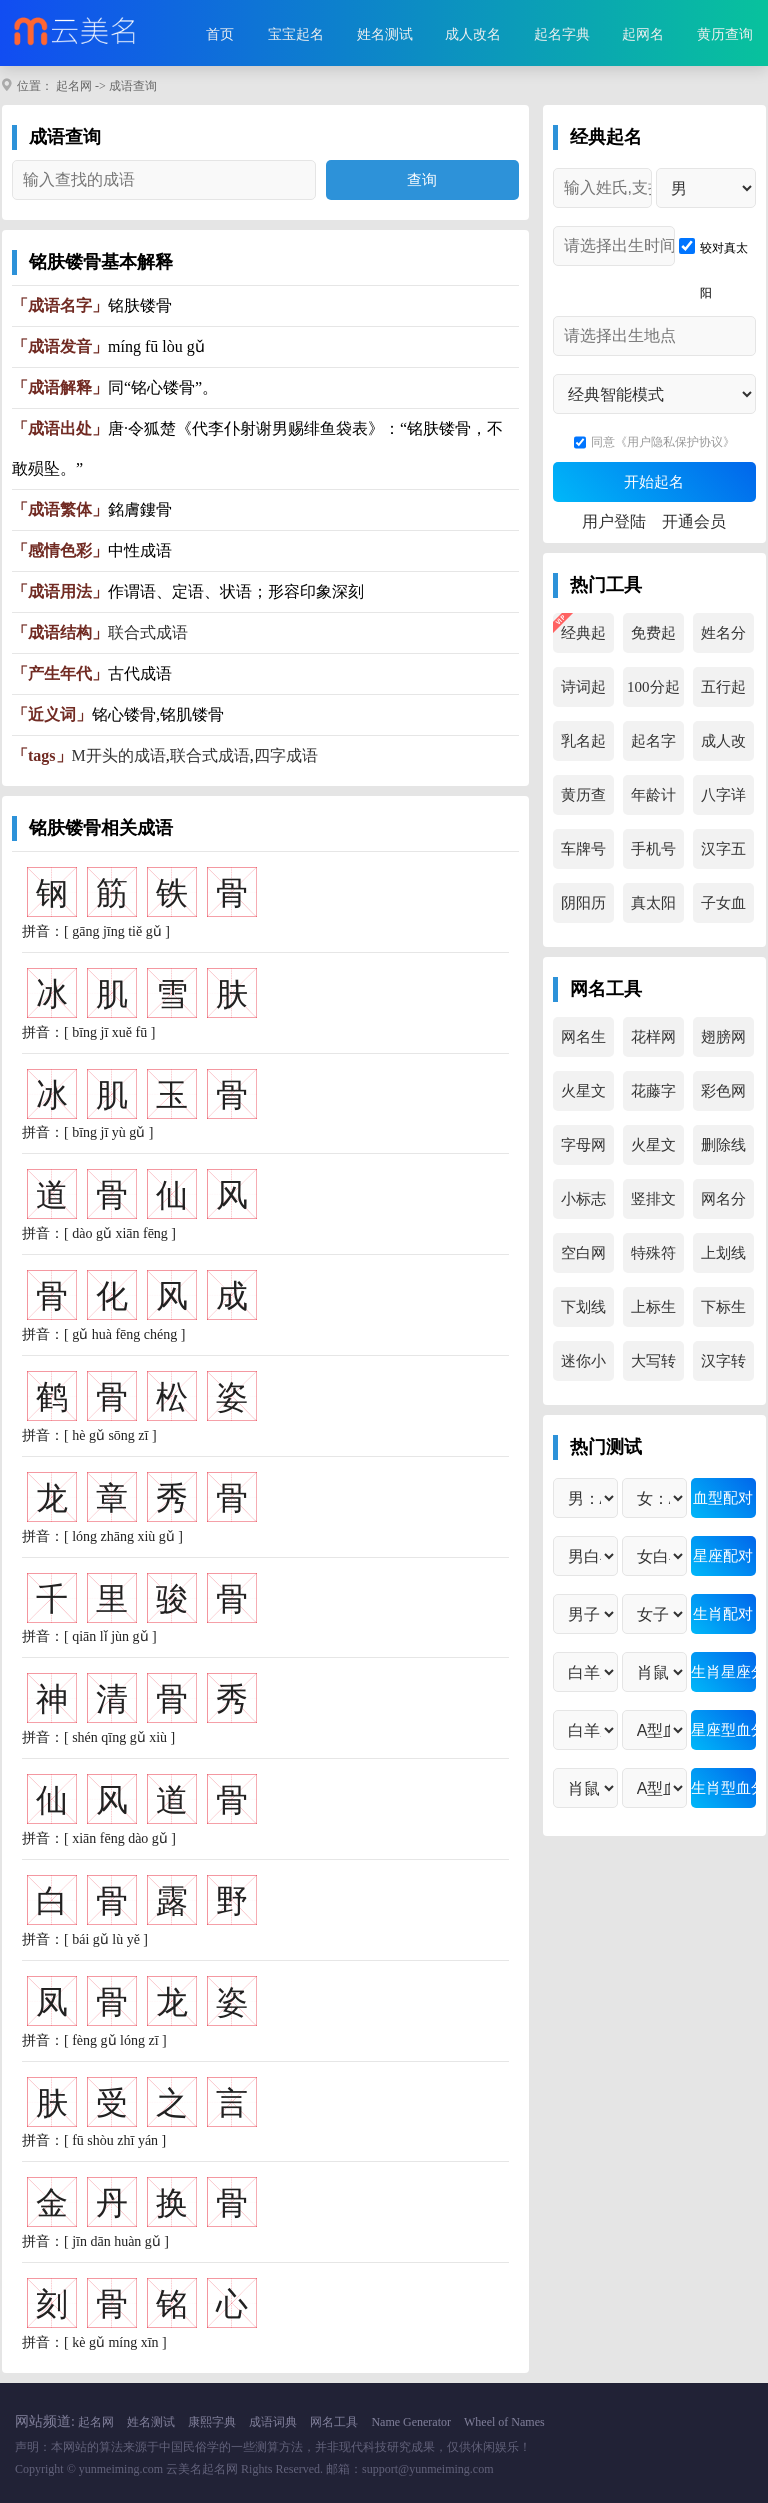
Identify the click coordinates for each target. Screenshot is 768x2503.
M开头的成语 (119, 755)
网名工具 (334, 2422)
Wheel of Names (504, 2422)
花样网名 (653, 1043)
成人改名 (473, 34)
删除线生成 (723, 1151)
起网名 (643, 34)
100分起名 (653, 693)
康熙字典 (212, 2422)
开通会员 (694, 521)
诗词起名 (583, 693)
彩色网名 (723, 1097)
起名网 (74, 86)
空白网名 (583, 1259)
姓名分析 (723, 639)
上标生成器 (653, 1313)
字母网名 (583, 1151)
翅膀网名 (723, 1043)
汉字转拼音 (723, 1367)
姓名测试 (385, 34)
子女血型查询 (723, 909)
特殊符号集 (653, 1259)
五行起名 (723, 693)
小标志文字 (583, 1205)
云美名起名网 (202, 2469)
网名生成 (583, 1043)
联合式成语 (148, 632)
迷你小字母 (583, 1367)
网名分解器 (723, 1205)
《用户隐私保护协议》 (675, 442)
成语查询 (133, 86)
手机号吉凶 (653, 855)
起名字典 (562, 34)
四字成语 (286, 755)
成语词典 (273, 2422)
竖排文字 (653, 1205)
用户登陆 (614, 521)
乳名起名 (583, 747)
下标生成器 (723, 1313)
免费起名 (653, 639)
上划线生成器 (723, 1259)
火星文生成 (653, 1151)
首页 (220, 34)
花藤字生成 (653, 1097)
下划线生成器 (583, 1313)
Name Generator (411, 2422)
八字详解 (723, 801)
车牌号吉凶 (583, 855)
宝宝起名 (296, 34)
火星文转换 (583, 1097)
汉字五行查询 (723, 855)
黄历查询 (725, 34)
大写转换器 (653, 1367)
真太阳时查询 (653, 909)
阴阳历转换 (583, 909)
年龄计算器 (653, 801)
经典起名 (583, 639)
